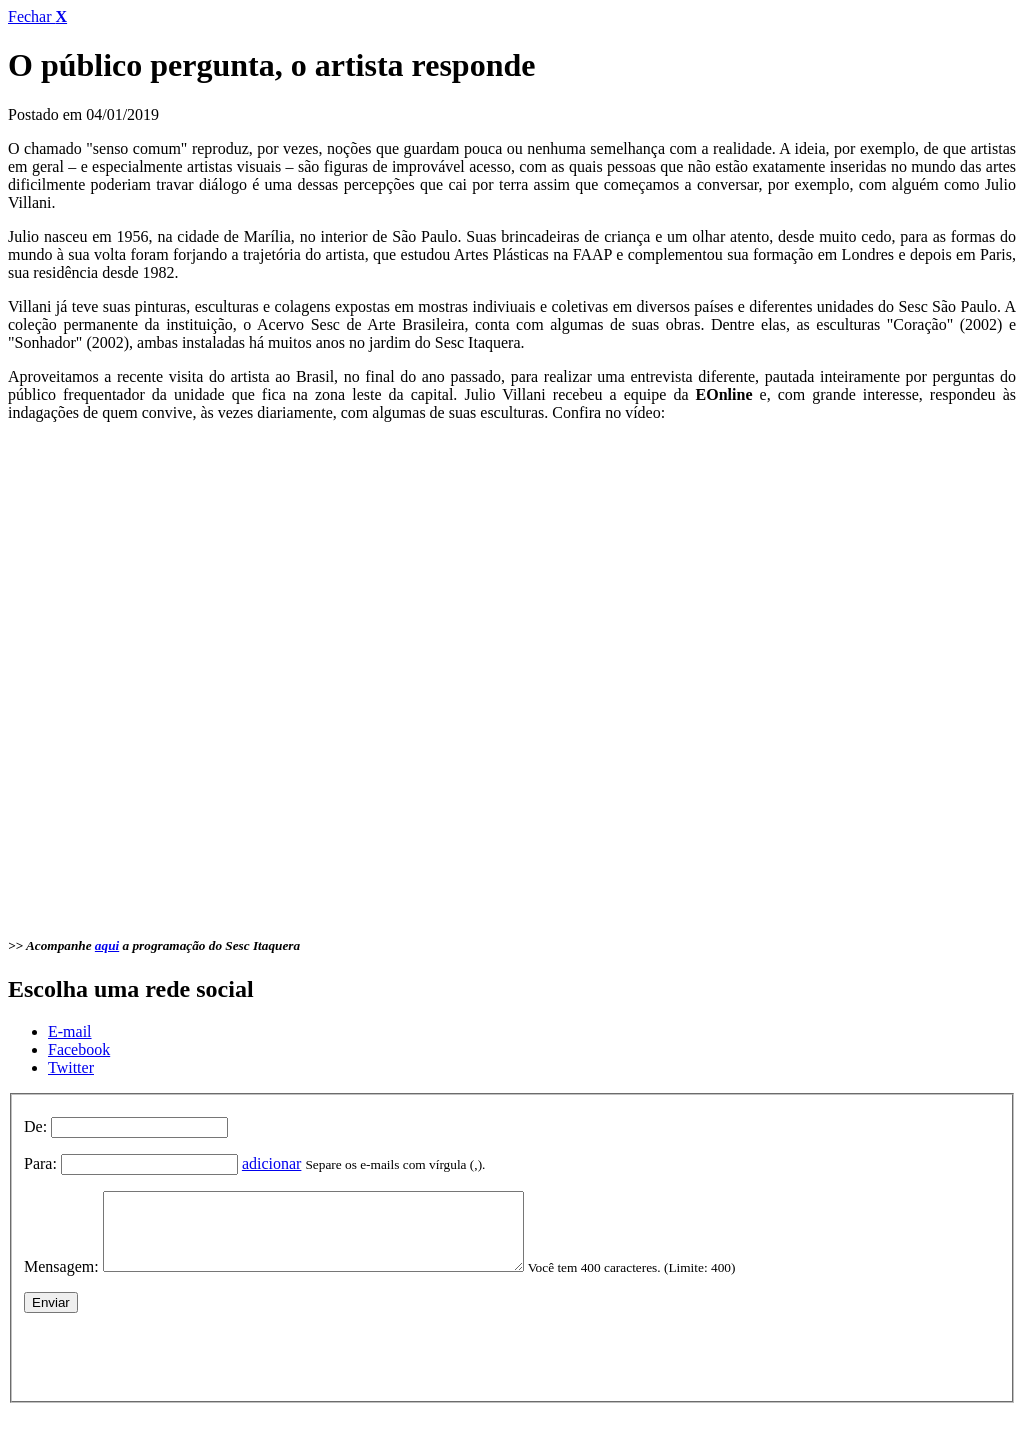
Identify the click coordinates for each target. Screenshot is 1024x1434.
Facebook (79, 1049)
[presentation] (176, 1367)
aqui (107, 945)
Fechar (37, 16)
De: (35, 1126)
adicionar (272, 1163)
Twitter (71, 1067)
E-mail (70, 1031)
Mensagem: (61, 1281)
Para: (40, 1163)
